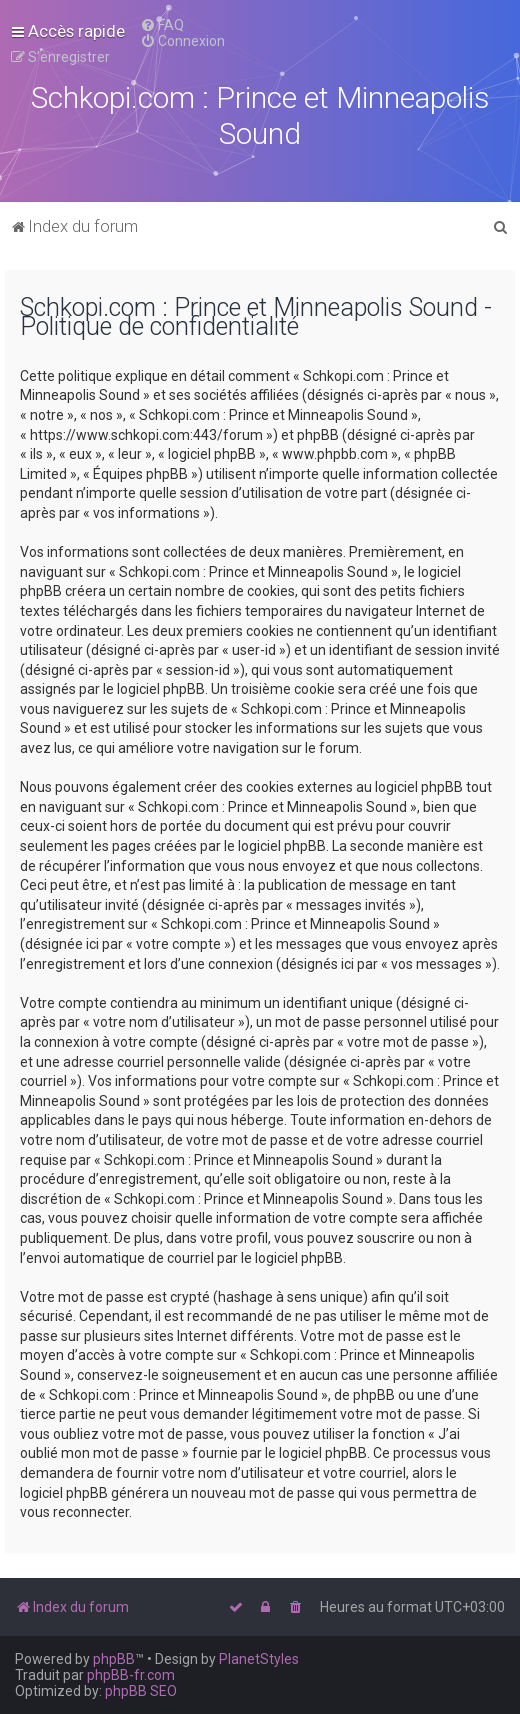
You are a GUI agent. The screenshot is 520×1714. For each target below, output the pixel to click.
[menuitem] (162, 25)
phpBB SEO (141, 1691)
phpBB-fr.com (131, 1675)
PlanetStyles (259, 1659)
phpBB (114, 1659)
